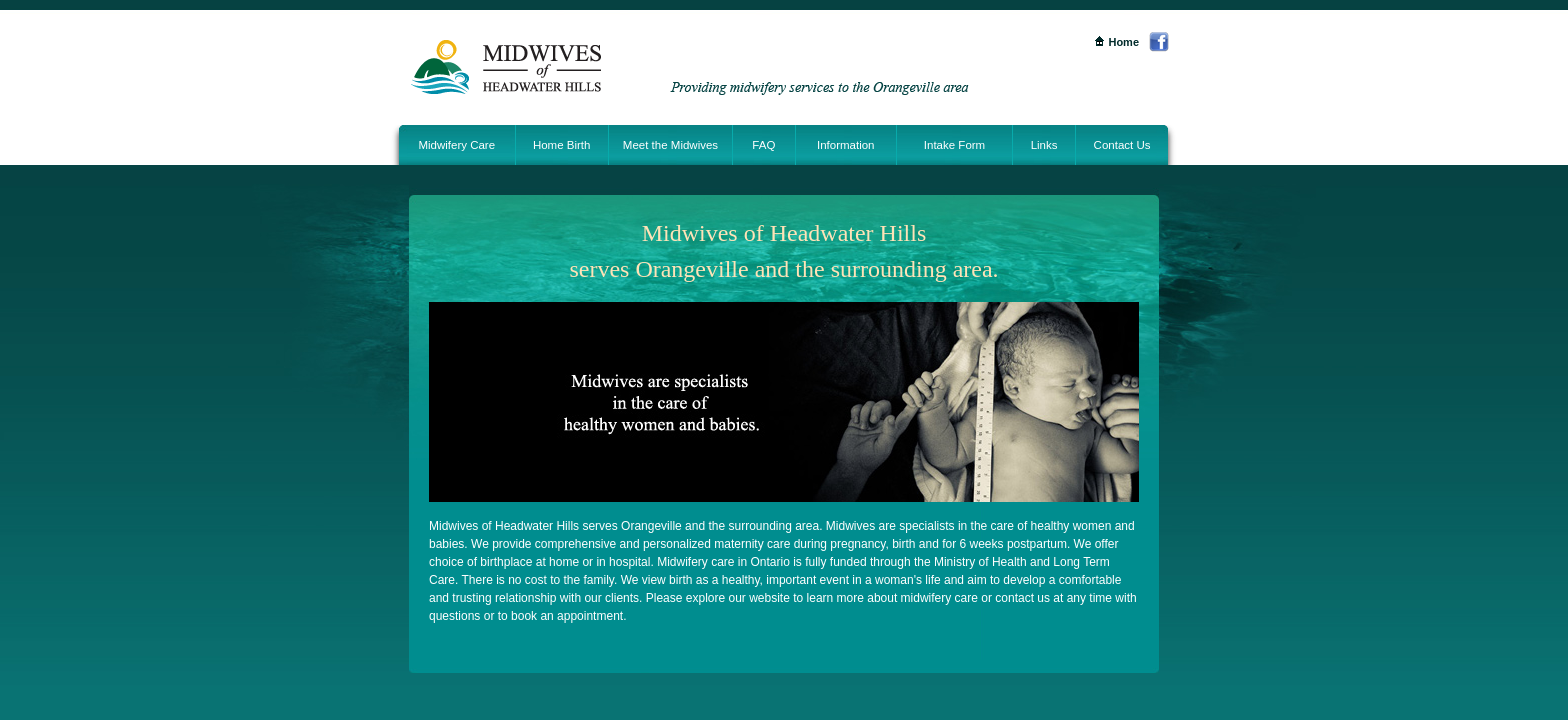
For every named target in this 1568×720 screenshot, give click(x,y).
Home (1116, 42)
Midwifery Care (456, 145)
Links (1044, 145)
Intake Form (954, 145)
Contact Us (1122, 145)
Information (846, 145)
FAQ (763, 145)
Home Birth (562, 145)
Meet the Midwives (670, 145)
